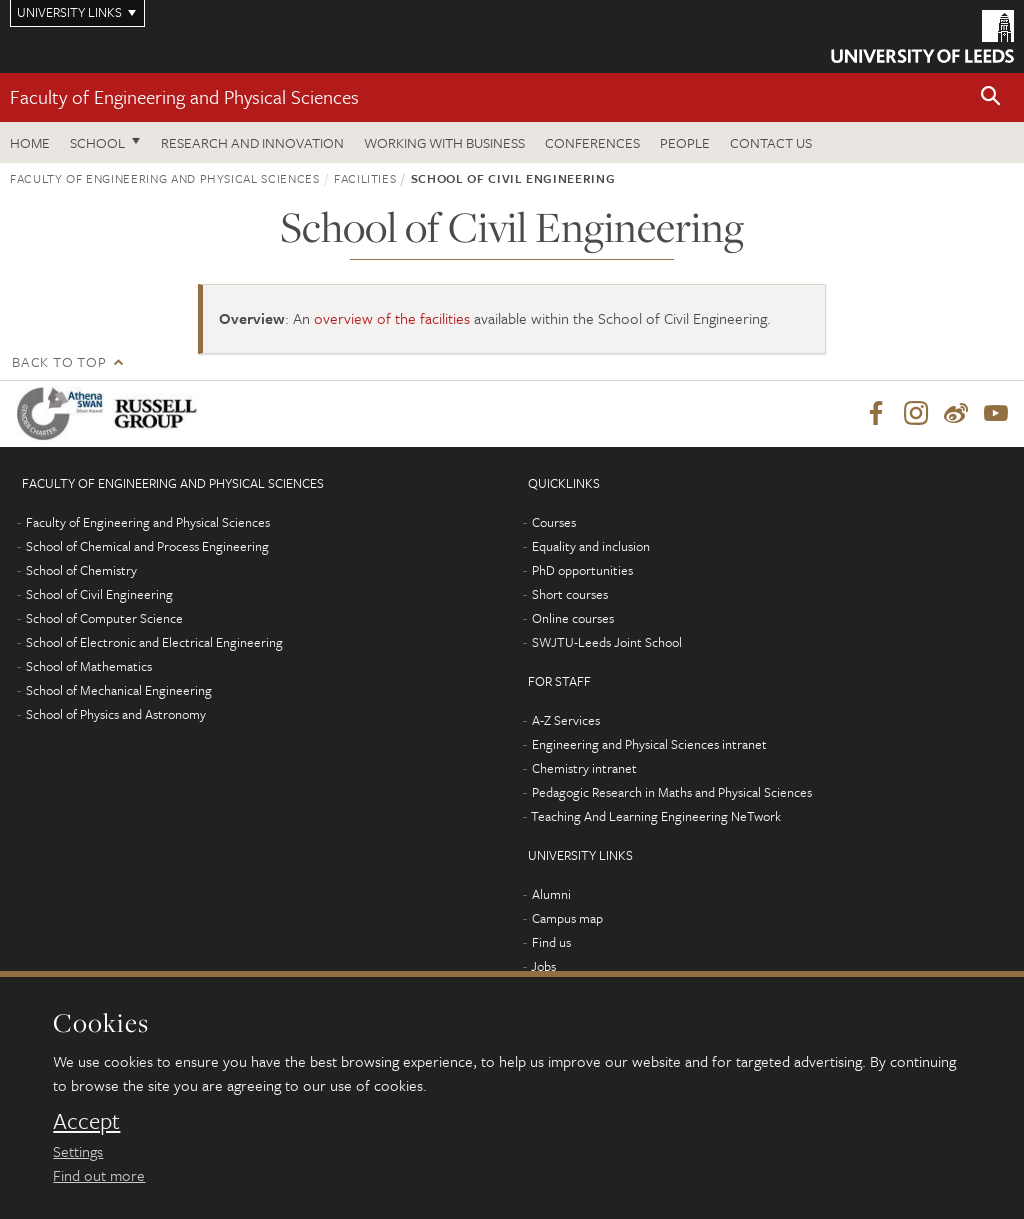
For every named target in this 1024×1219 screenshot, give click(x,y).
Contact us (771, 142)
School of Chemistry (81, 570)
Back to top (59, 361)
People (685, 142)
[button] (991, 97)
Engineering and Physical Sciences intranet (649, 744)
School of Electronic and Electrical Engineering (154, 642)
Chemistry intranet (584, 768)
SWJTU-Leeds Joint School (607, 642)
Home (30, 142)
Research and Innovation (252, 142)
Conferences (592, 142)
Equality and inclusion (591, 546)
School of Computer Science (104, 618)
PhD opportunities (582, 570)
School (97, 142)
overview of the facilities (392, 318)
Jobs (543, 966)
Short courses (570, 594)
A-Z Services (566, 720)
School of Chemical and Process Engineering (147, 546)
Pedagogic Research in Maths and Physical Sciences (672, 792)
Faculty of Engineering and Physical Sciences (184, 96)
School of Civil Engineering (99, 594)
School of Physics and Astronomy (116, 714)
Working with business (444, 142)
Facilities (365, 178)
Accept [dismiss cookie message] (86, 1121)
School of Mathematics (89, 666)
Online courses (573, 618)
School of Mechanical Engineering (119, 690)
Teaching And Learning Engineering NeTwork (656, 816)
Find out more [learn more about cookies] (99, 1175)
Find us (551, 942)
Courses (554, 522)
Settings (78, 1151)
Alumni (551, 894)
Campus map (567, 918)
